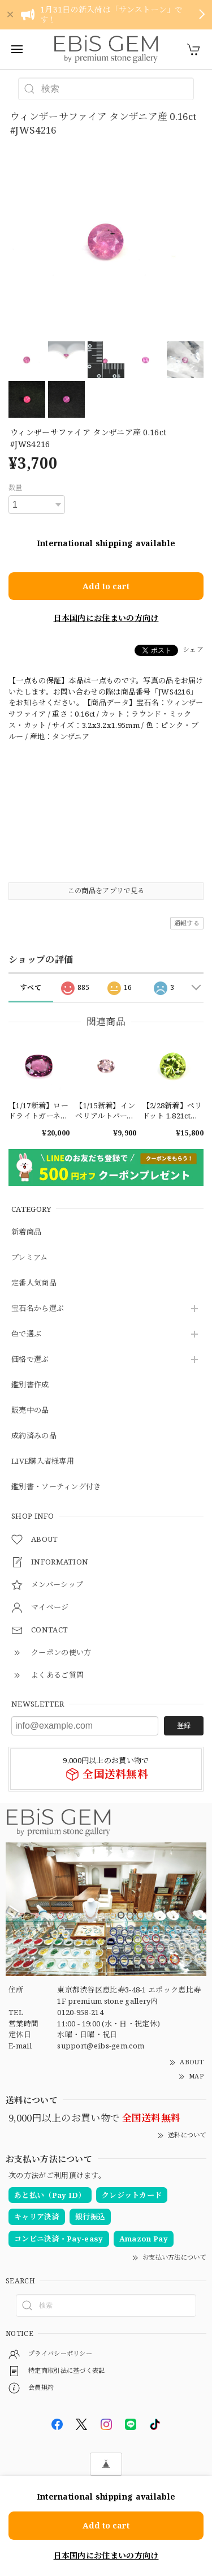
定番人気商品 (34, 1283)
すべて (30, 987)
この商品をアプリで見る (106, 890)
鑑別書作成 (30, 1385)
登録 (184, 1725)
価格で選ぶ (30, 1359)
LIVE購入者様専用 (42, 1461)
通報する (187, 923)
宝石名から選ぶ (37, 1308)
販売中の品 (30, 1410)
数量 (15, 487)
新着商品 (26, 1232)
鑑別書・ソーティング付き (56, 1486)
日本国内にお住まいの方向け (106, 617)
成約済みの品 (34, 1436)
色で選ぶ (26, 1334)
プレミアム (29, 1257)
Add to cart (106, 586)
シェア (193, 649)
